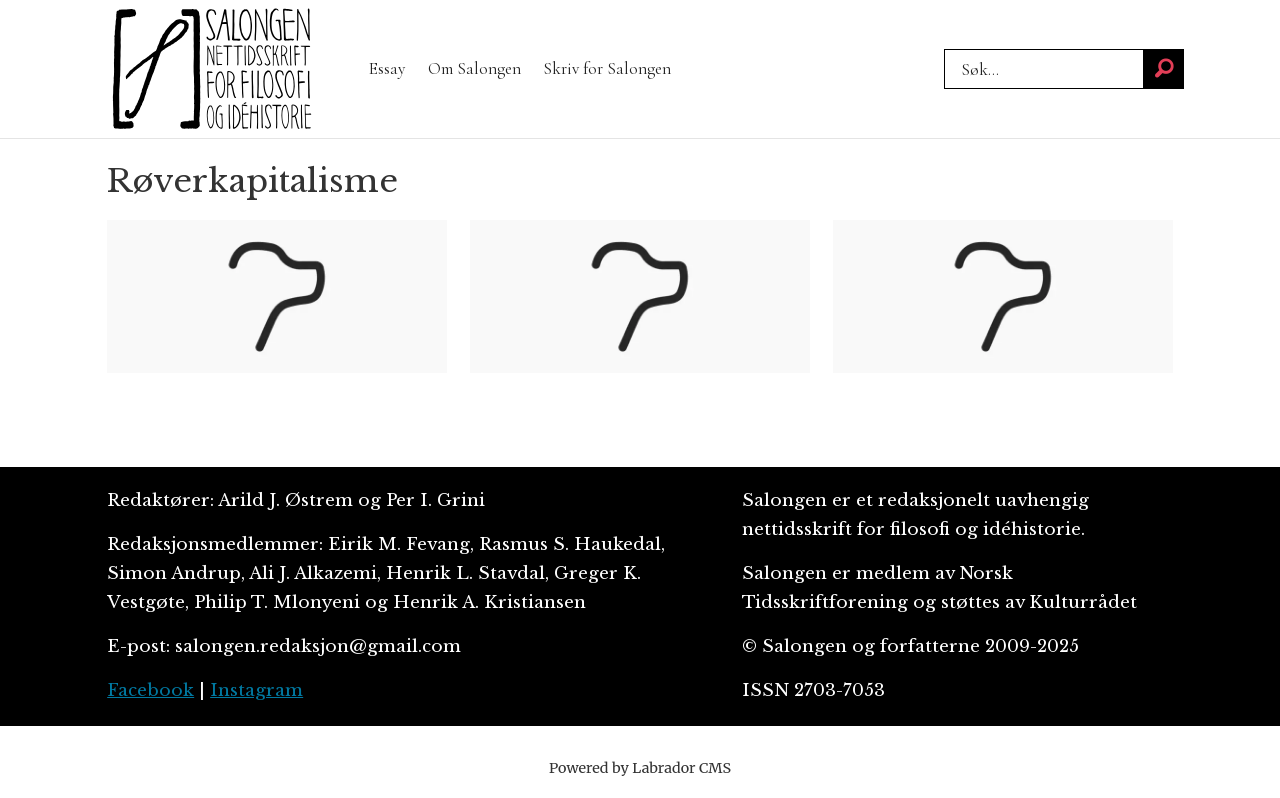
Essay (387, 68)
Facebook (150, 690)
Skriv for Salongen (607, 68)
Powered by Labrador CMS (640, 768)
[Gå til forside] (212, 69)
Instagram (256, 690)
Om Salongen (474, 68)
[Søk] (1164, 69)
